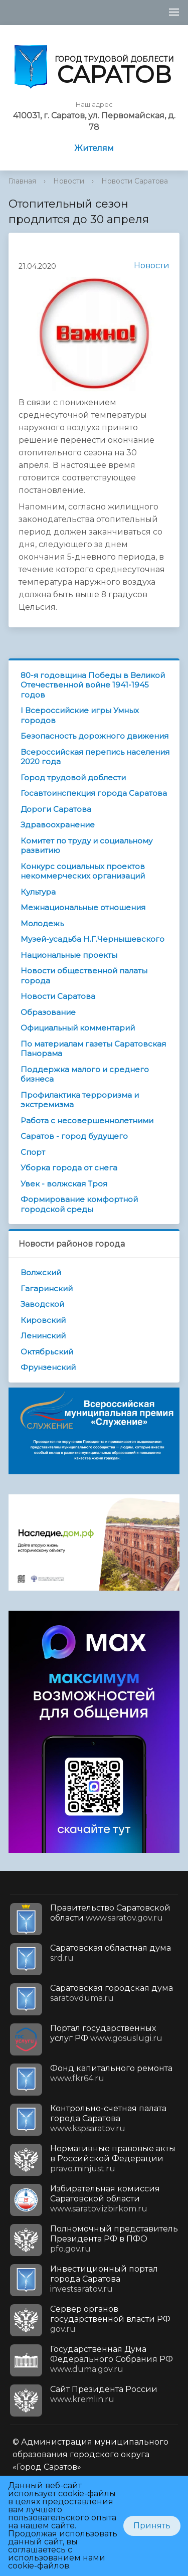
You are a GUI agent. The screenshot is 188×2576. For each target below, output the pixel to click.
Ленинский (43, 1335)
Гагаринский (47, 1288)
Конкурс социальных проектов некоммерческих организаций (83, 871)
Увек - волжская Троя (64, 1183)
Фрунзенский (48, 1367)
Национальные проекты (69, 955)
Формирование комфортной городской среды (79, 1204)
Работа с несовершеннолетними (87, 1120)
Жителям (94, 148)
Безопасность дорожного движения (94, 736)
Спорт (33, 1152)
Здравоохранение (58, 824)
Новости (68, 181)
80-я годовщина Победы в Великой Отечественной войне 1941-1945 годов (93, 685)
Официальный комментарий (78, 1028)
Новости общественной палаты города (84, 975)
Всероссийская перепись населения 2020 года (95, 757)
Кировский (43, 1320)
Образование (48, 1012)
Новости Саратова (134, 181)
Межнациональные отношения (83, 907)
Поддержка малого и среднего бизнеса (85, 1074)
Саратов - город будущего (74, 1136)
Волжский (41, 1272)
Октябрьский (47, 1351)
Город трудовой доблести (73, 777)
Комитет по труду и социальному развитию (86, 845)
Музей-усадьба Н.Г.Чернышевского (92, 939)
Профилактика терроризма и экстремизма (80, 1100)
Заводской (42, 1304)
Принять (151, 2525)
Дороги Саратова (56, 809)
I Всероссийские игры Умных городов (80, 715)
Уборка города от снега (69, 1167)
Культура (38, 892)
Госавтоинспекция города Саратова (94, 793)
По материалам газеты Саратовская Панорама (93, 1049)
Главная (22, 181)
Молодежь (42, 923)
